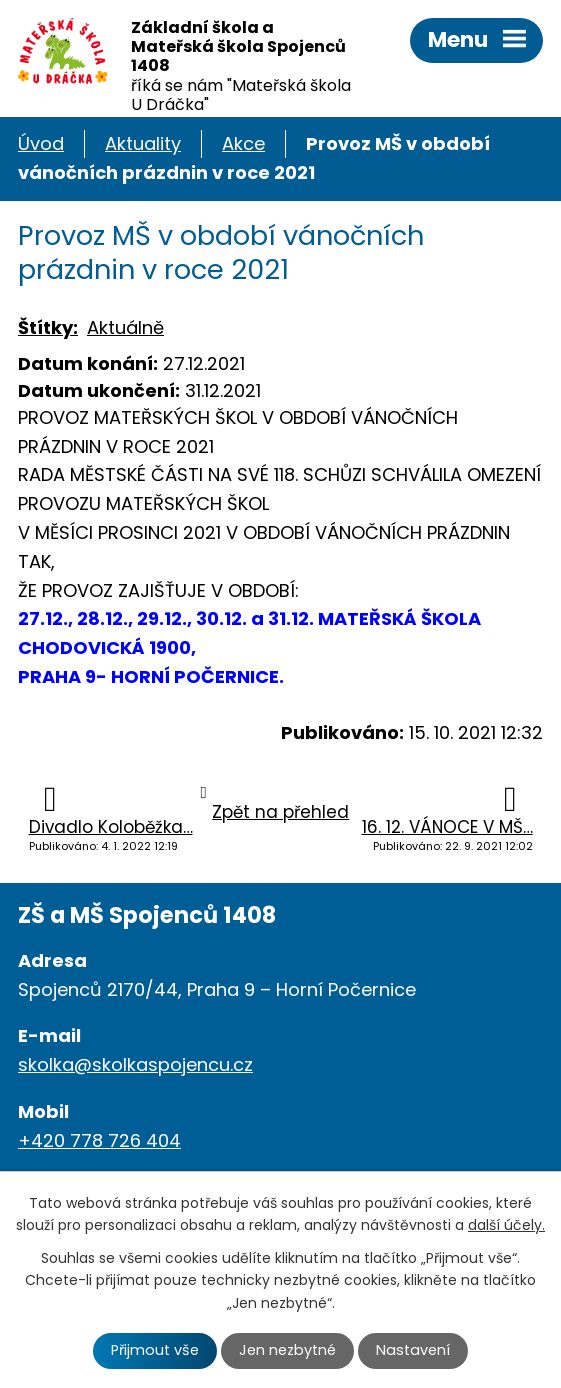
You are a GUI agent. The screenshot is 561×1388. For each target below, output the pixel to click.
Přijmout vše (155, 1350)
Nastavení (413, 1350)
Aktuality (143, 143)
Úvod (41, 143)
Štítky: (48, 327)
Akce (243, 143)
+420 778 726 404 (99, 1140)
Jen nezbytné (287, 1350)
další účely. (506, 1225)
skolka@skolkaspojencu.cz (135, 1064)
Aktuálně (125, 327)
